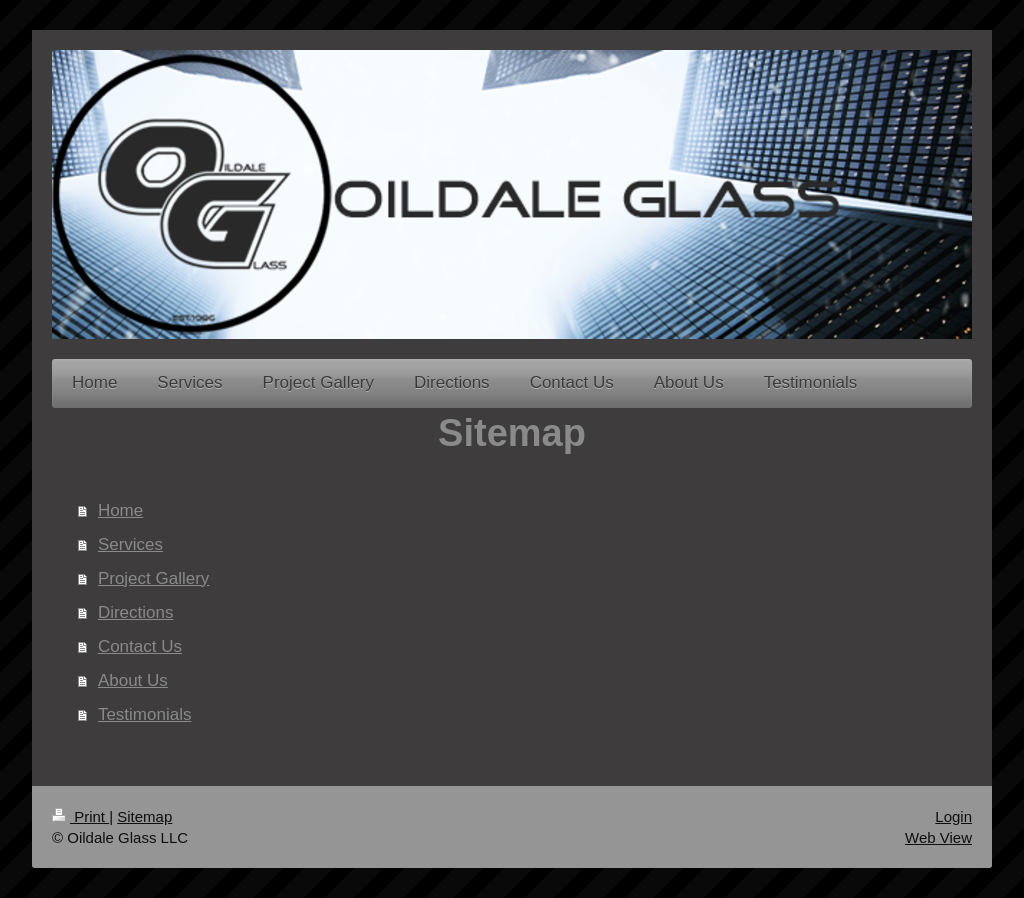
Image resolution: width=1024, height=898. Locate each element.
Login (953, 816)
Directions (136, 612)
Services (130, 544)
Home (120, 510)
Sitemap (144, 816)
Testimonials (145, 714)
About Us (133, 680)
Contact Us (140, 646)
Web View (938, 837)
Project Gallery (153, 578)
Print (80, 816)
